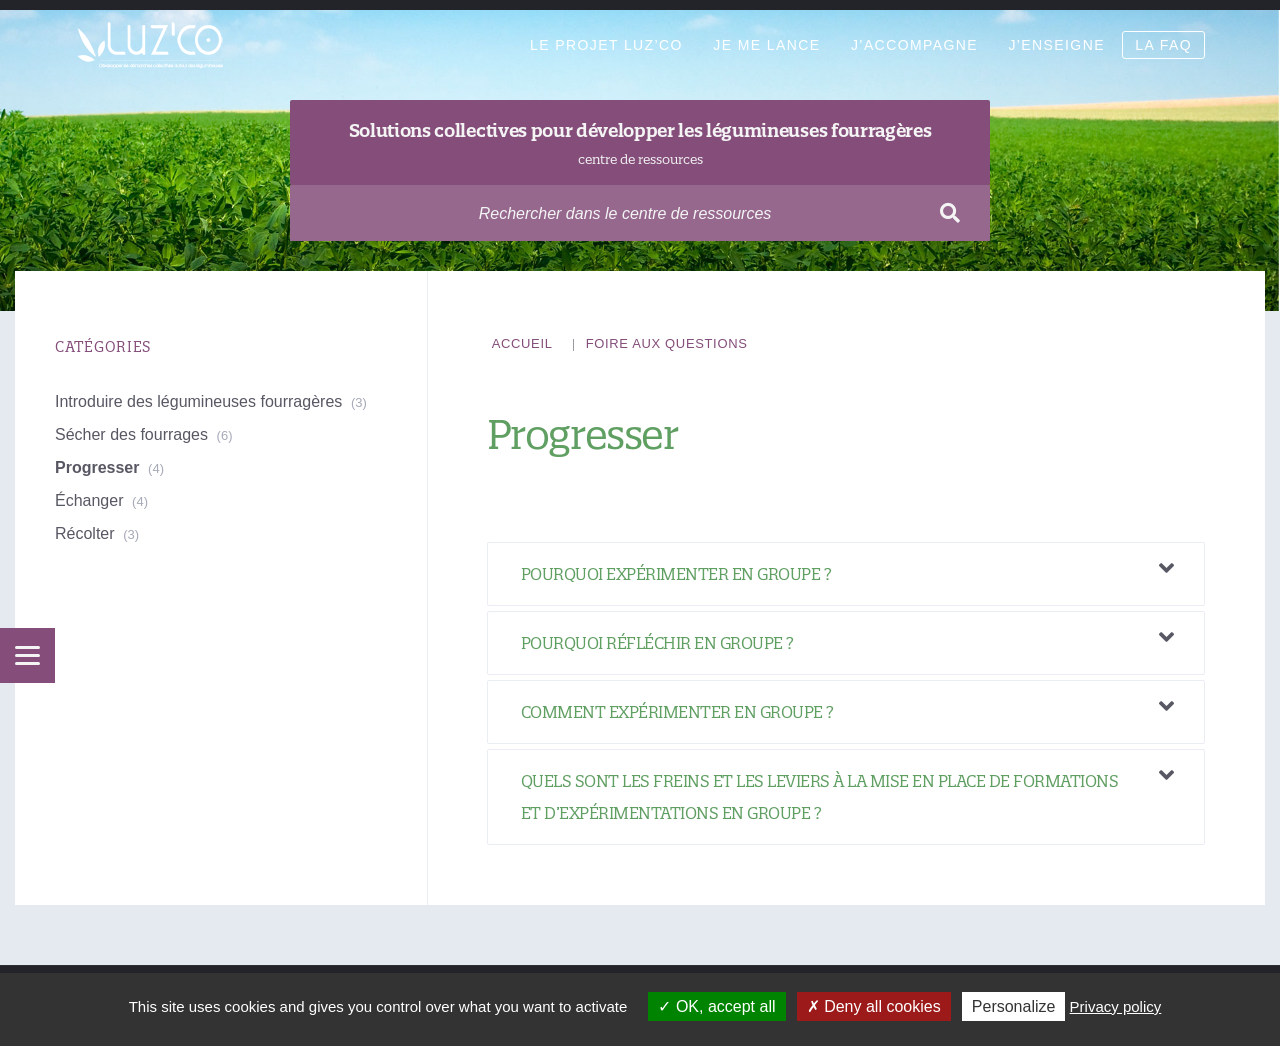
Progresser (97, 467)
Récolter (85, 533)
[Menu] (27, 655)
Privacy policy (1116, 1006)
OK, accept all (716, 1006)
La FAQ (1163, 45)
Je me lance (766, 45)
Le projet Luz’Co (606, 45)
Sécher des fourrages (131, 434)
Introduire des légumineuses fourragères (198, 401)
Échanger (89, 500)
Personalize (1014, 1006)
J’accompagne (914, 45)
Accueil (522, 343)
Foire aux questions (667, 343)
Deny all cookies (874, 1006)
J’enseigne (1056, 45)
